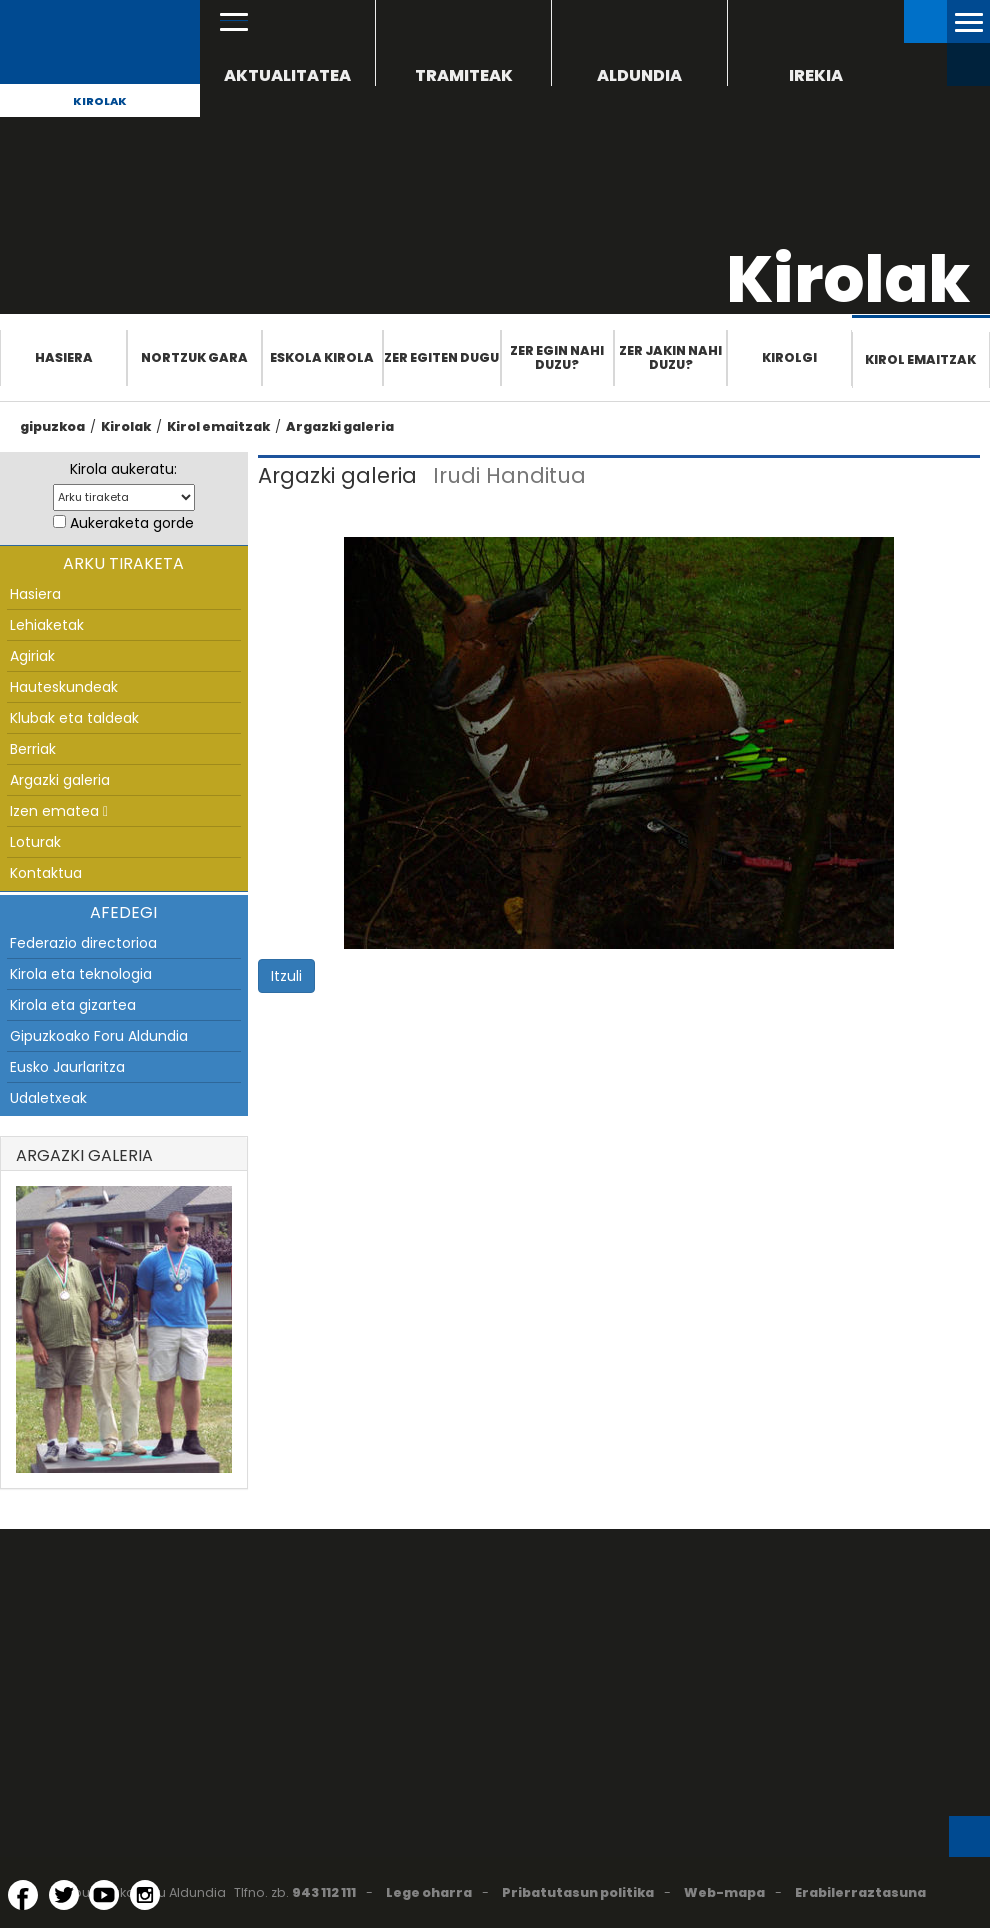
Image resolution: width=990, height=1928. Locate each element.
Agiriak (32, 656)
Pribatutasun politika (578, 1892)
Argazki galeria (340, 426)
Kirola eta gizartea (73, 1005)
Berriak (33, 749)
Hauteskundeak (64, 687)
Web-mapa (724, 1892)
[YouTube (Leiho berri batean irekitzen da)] (104, 1895)
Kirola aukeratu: (123, 469)
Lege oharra (429, 1892)
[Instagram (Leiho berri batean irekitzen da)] (145, 1895)
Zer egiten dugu (441, 357)
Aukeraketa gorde (132, 523)
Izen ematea (59, 811)
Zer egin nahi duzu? (557, 357)
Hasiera (64, 357)
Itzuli (286, 976)
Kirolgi (789, 357)
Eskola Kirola (322, 357)
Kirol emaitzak (920, 359)
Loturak (35, 842)
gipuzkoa (52, 426)
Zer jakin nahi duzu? (670, 357)
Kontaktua (46, 873)
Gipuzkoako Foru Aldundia (99, 1036)
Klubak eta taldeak (74, 718)
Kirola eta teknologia (81, 974)
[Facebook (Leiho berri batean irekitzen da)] (23, 1895)
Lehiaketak (47, 625)
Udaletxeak (48, 1098)
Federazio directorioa (83, 943)
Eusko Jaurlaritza (67, 1067)
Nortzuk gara (194, 357)
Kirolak (100, 101)
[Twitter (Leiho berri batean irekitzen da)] (64, 1895)
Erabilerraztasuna (860, 1892)
